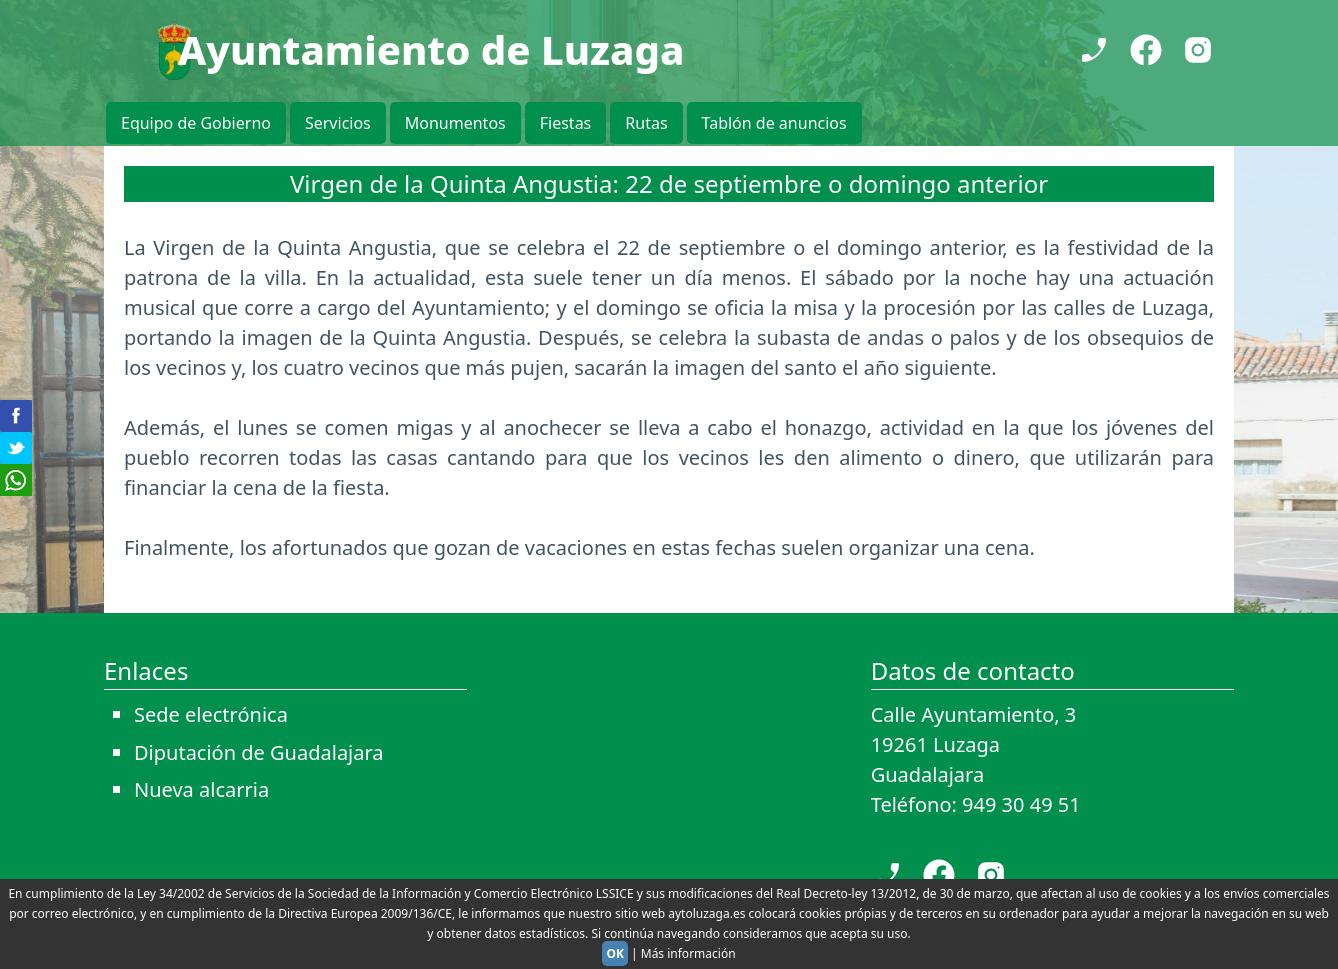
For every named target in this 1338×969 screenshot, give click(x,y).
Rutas (646, 123)
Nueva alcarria (201, 789)
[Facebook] (1146, 50)
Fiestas (566, 123)
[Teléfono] (1094, 50)
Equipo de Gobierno (196, 123)
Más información (688, 953)
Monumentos (455, 123)
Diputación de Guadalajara (259, 752)
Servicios (338, 123)
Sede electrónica (211, 714)
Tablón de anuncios (774, 123)
